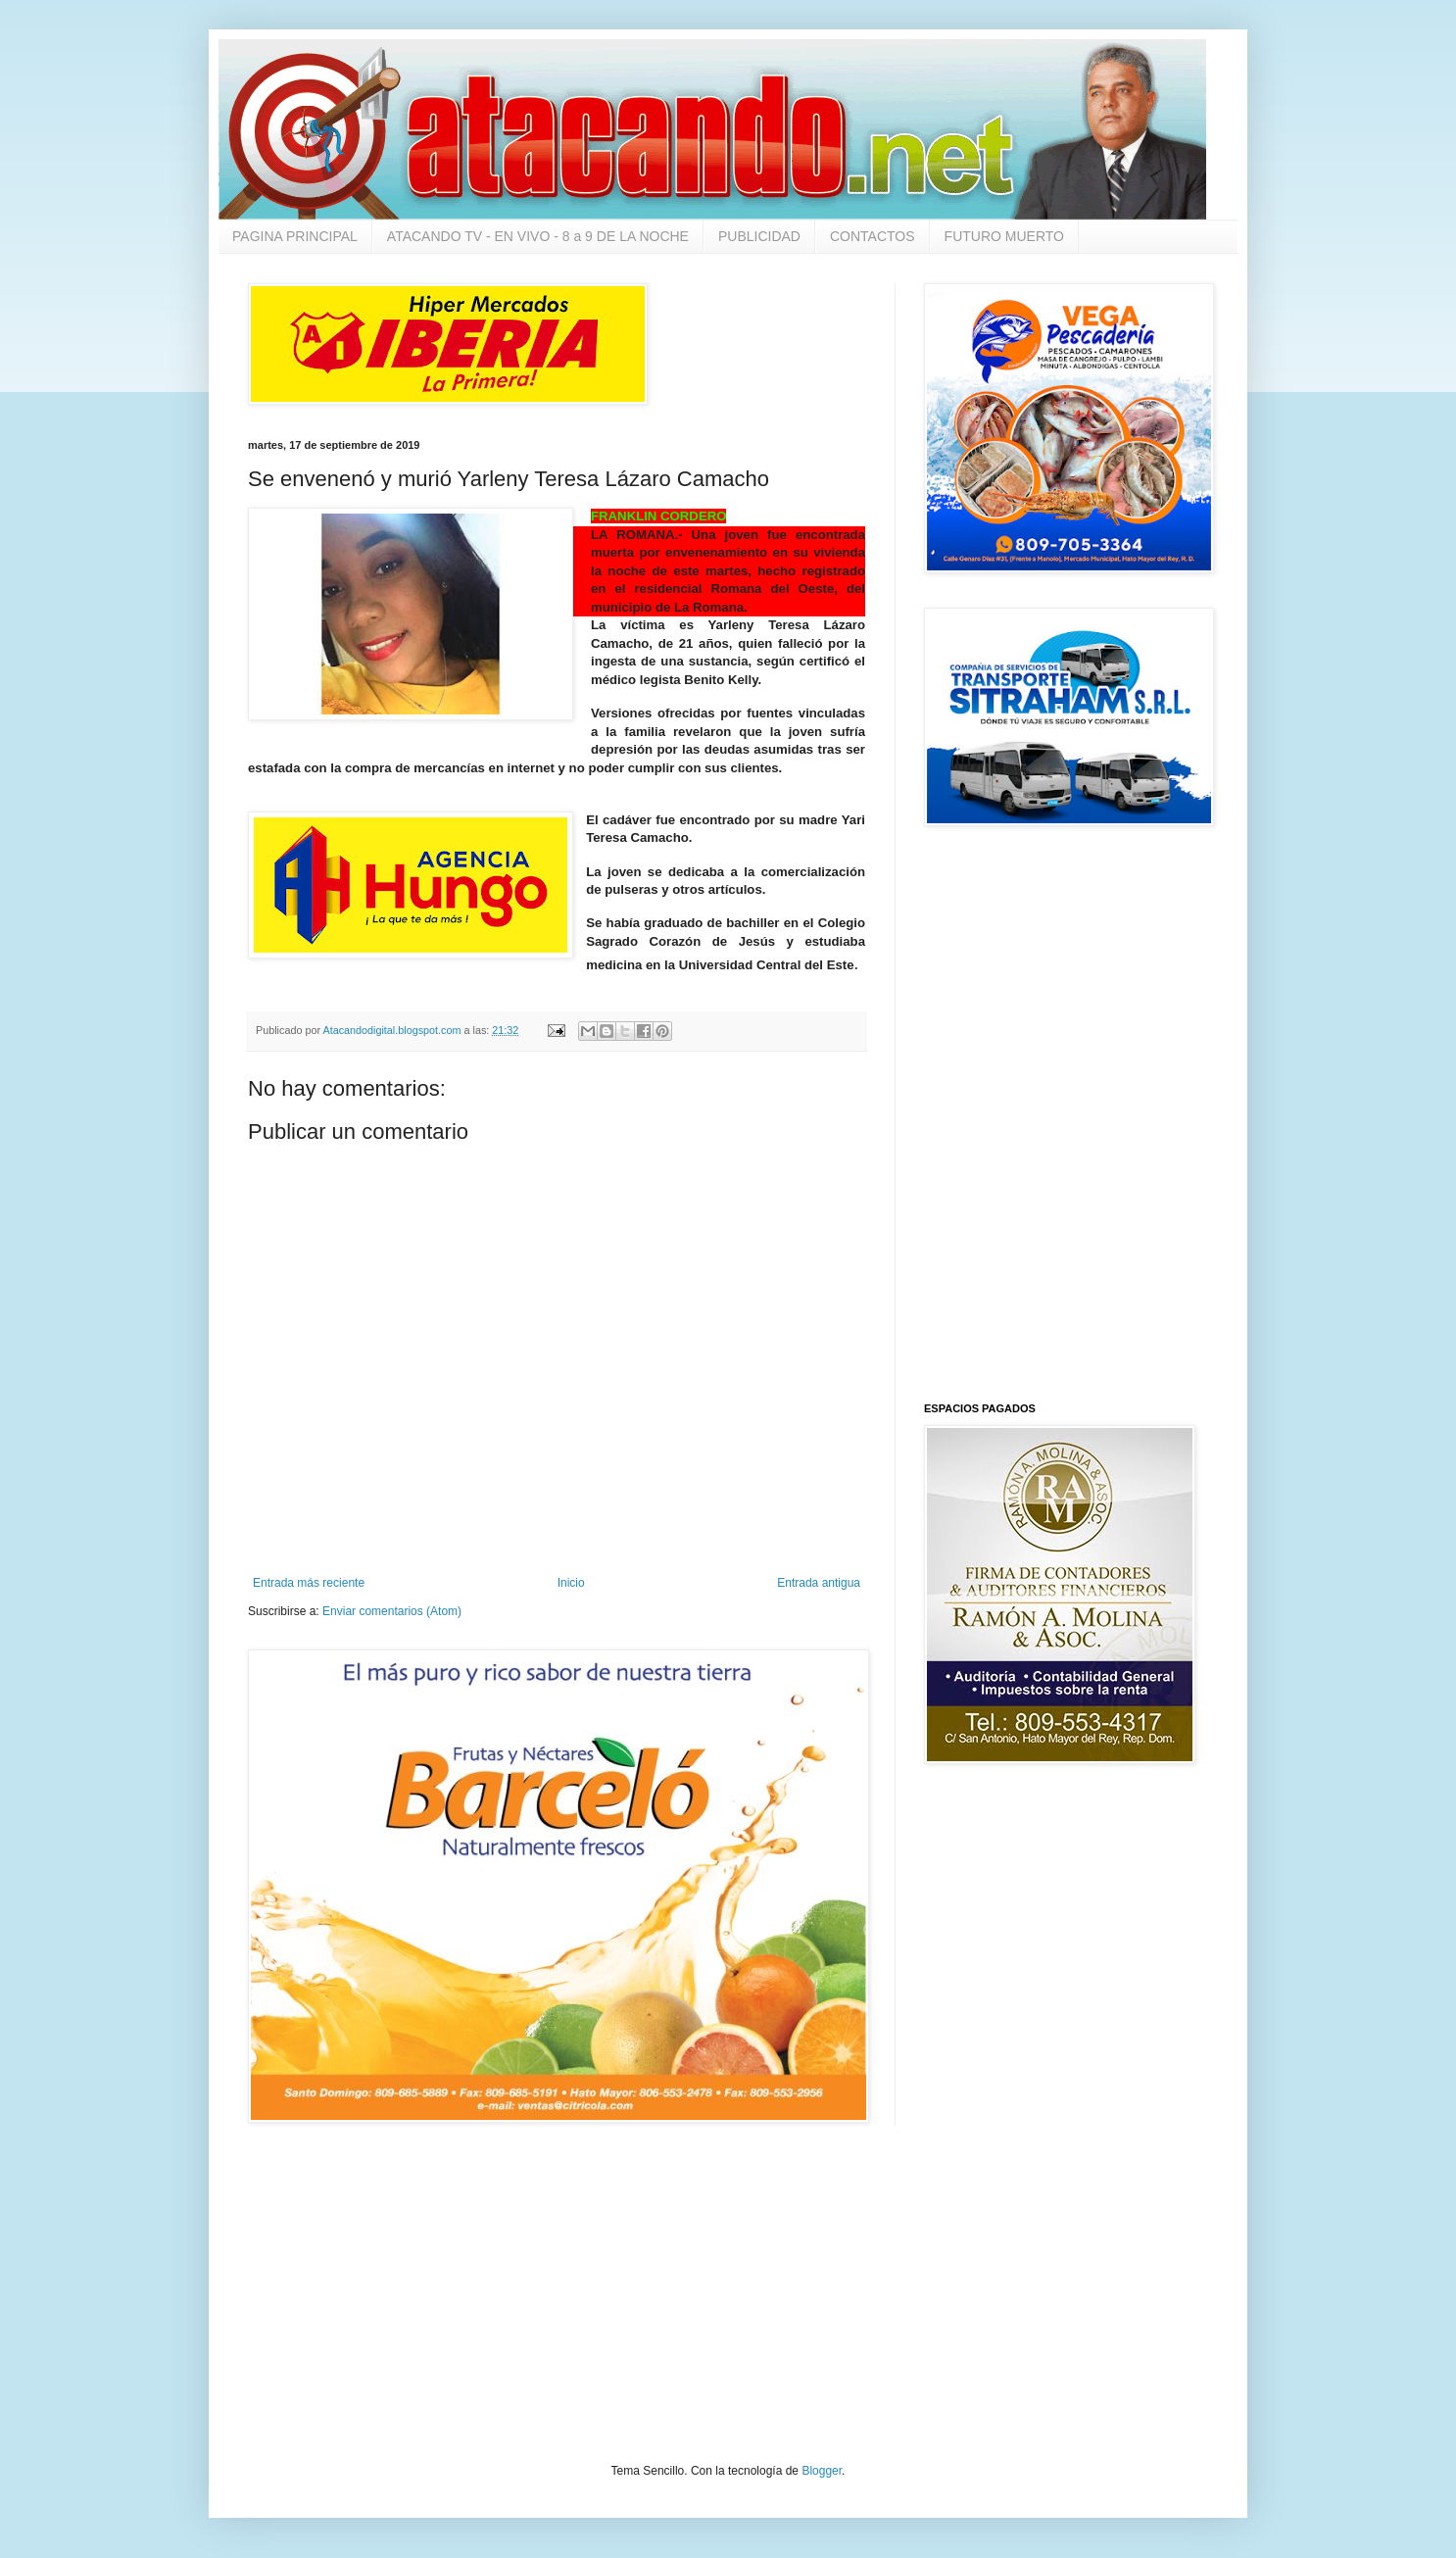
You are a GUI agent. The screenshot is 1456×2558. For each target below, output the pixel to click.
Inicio (571, 1583)
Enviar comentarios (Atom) (391, 1611)
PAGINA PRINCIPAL (295, 236)
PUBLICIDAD (759, 236)
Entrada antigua (818, 1583)
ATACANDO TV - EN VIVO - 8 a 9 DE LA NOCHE (538, 236)
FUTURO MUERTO (1004, 236)
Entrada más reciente (308, 1583)
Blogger (821, 2471)
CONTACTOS (872, 236)
